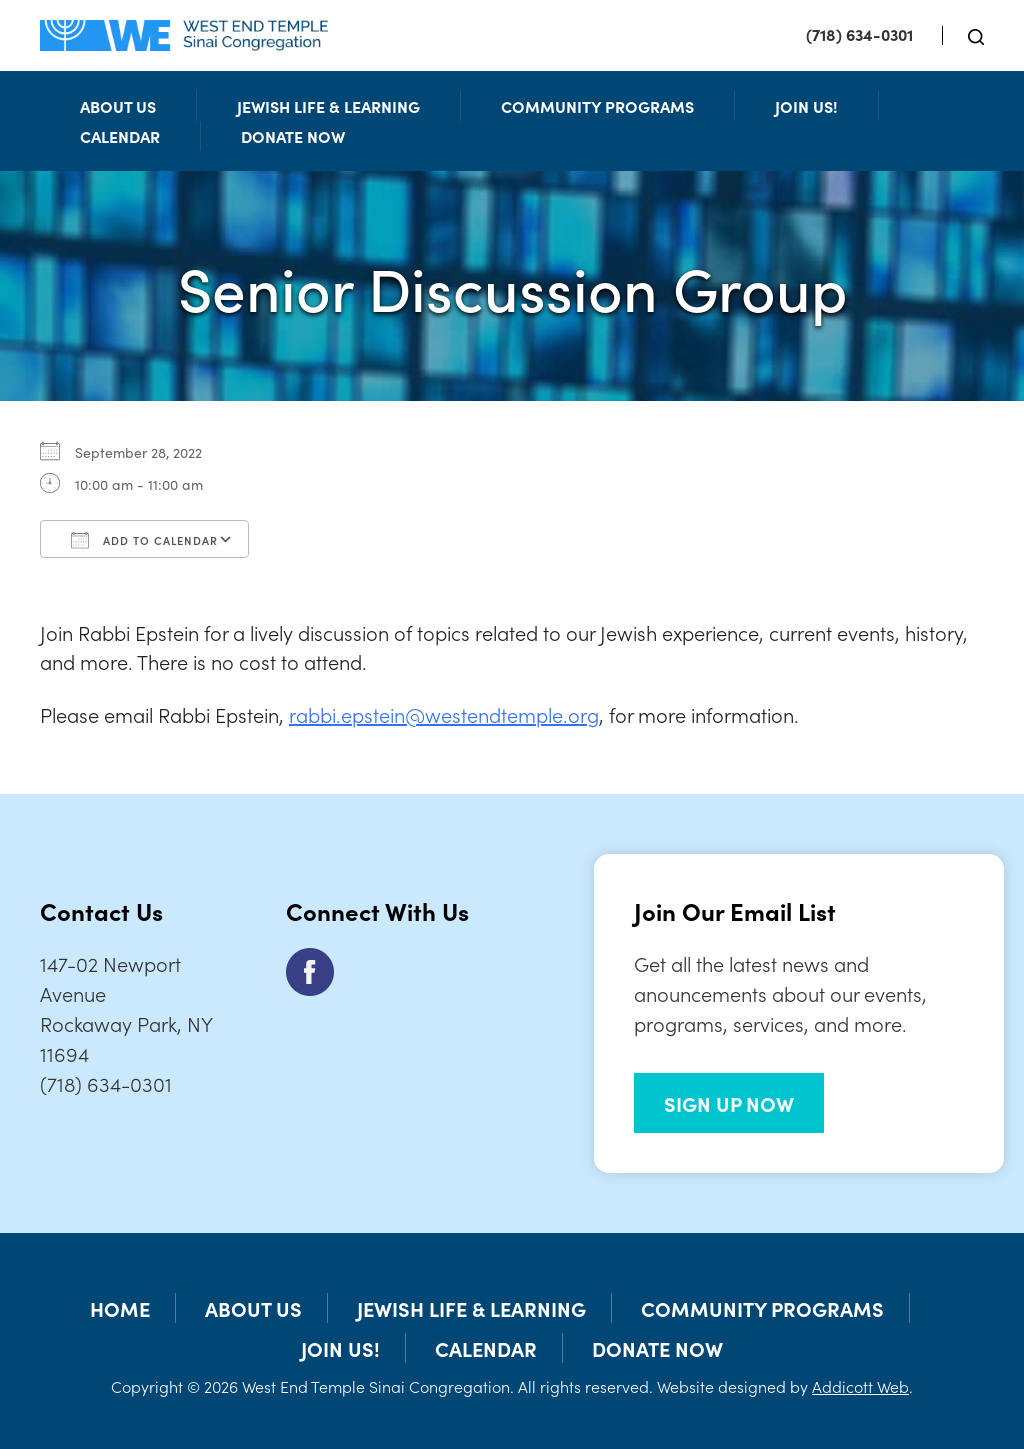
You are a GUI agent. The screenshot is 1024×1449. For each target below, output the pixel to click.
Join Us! (806, 106)
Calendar (120, 136)
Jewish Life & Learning (328, 106)
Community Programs (597, 106)
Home (120, 1308)
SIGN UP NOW (729, 1103)
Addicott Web (860, 1386)
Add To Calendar (144, 540)
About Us (118, 106)
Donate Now (293, 136)
